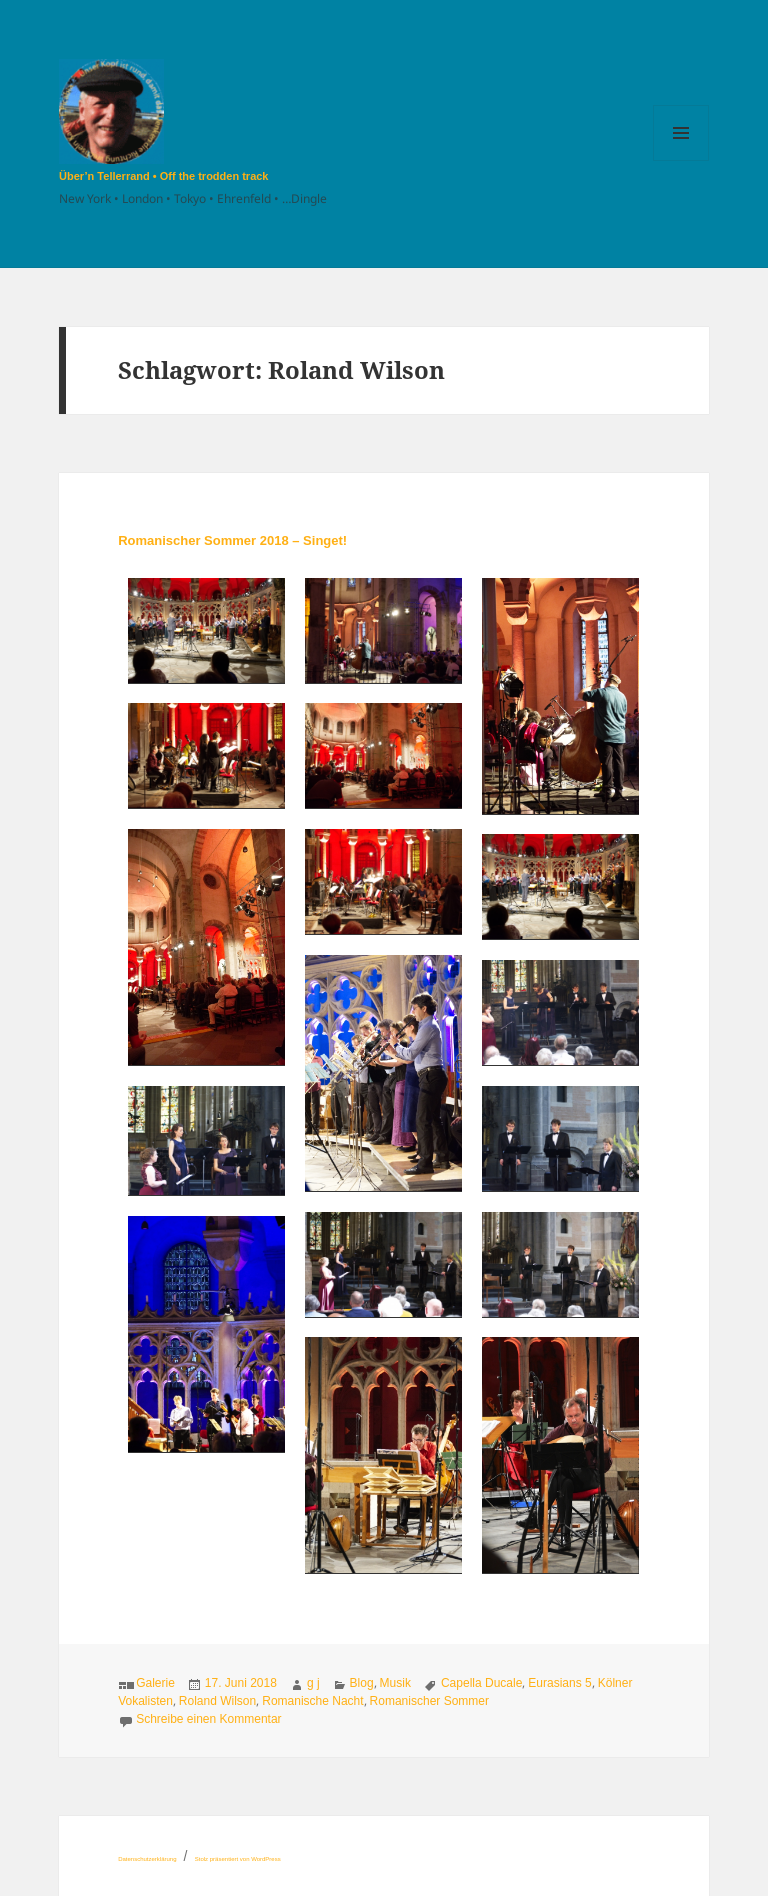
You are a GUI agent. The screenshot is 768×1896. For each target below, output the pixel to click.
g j (313, 1683)
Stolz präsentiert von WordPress (238, 1859)
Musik (395, 1683)
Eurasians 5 (559, 1683)
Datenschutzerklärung (147, 1859)
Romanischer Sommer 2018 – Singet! (232, 540)
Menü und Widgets (681, 160)
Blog (362, 1683)
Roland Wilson (217, 1701)
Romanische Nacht (312, 1701)
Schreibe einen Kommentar (208, 1719)
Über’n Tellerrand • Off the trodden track (163, 176)
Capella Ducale (481, 1683)
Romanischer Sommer (429, 1701)
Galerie (155, 1683)
